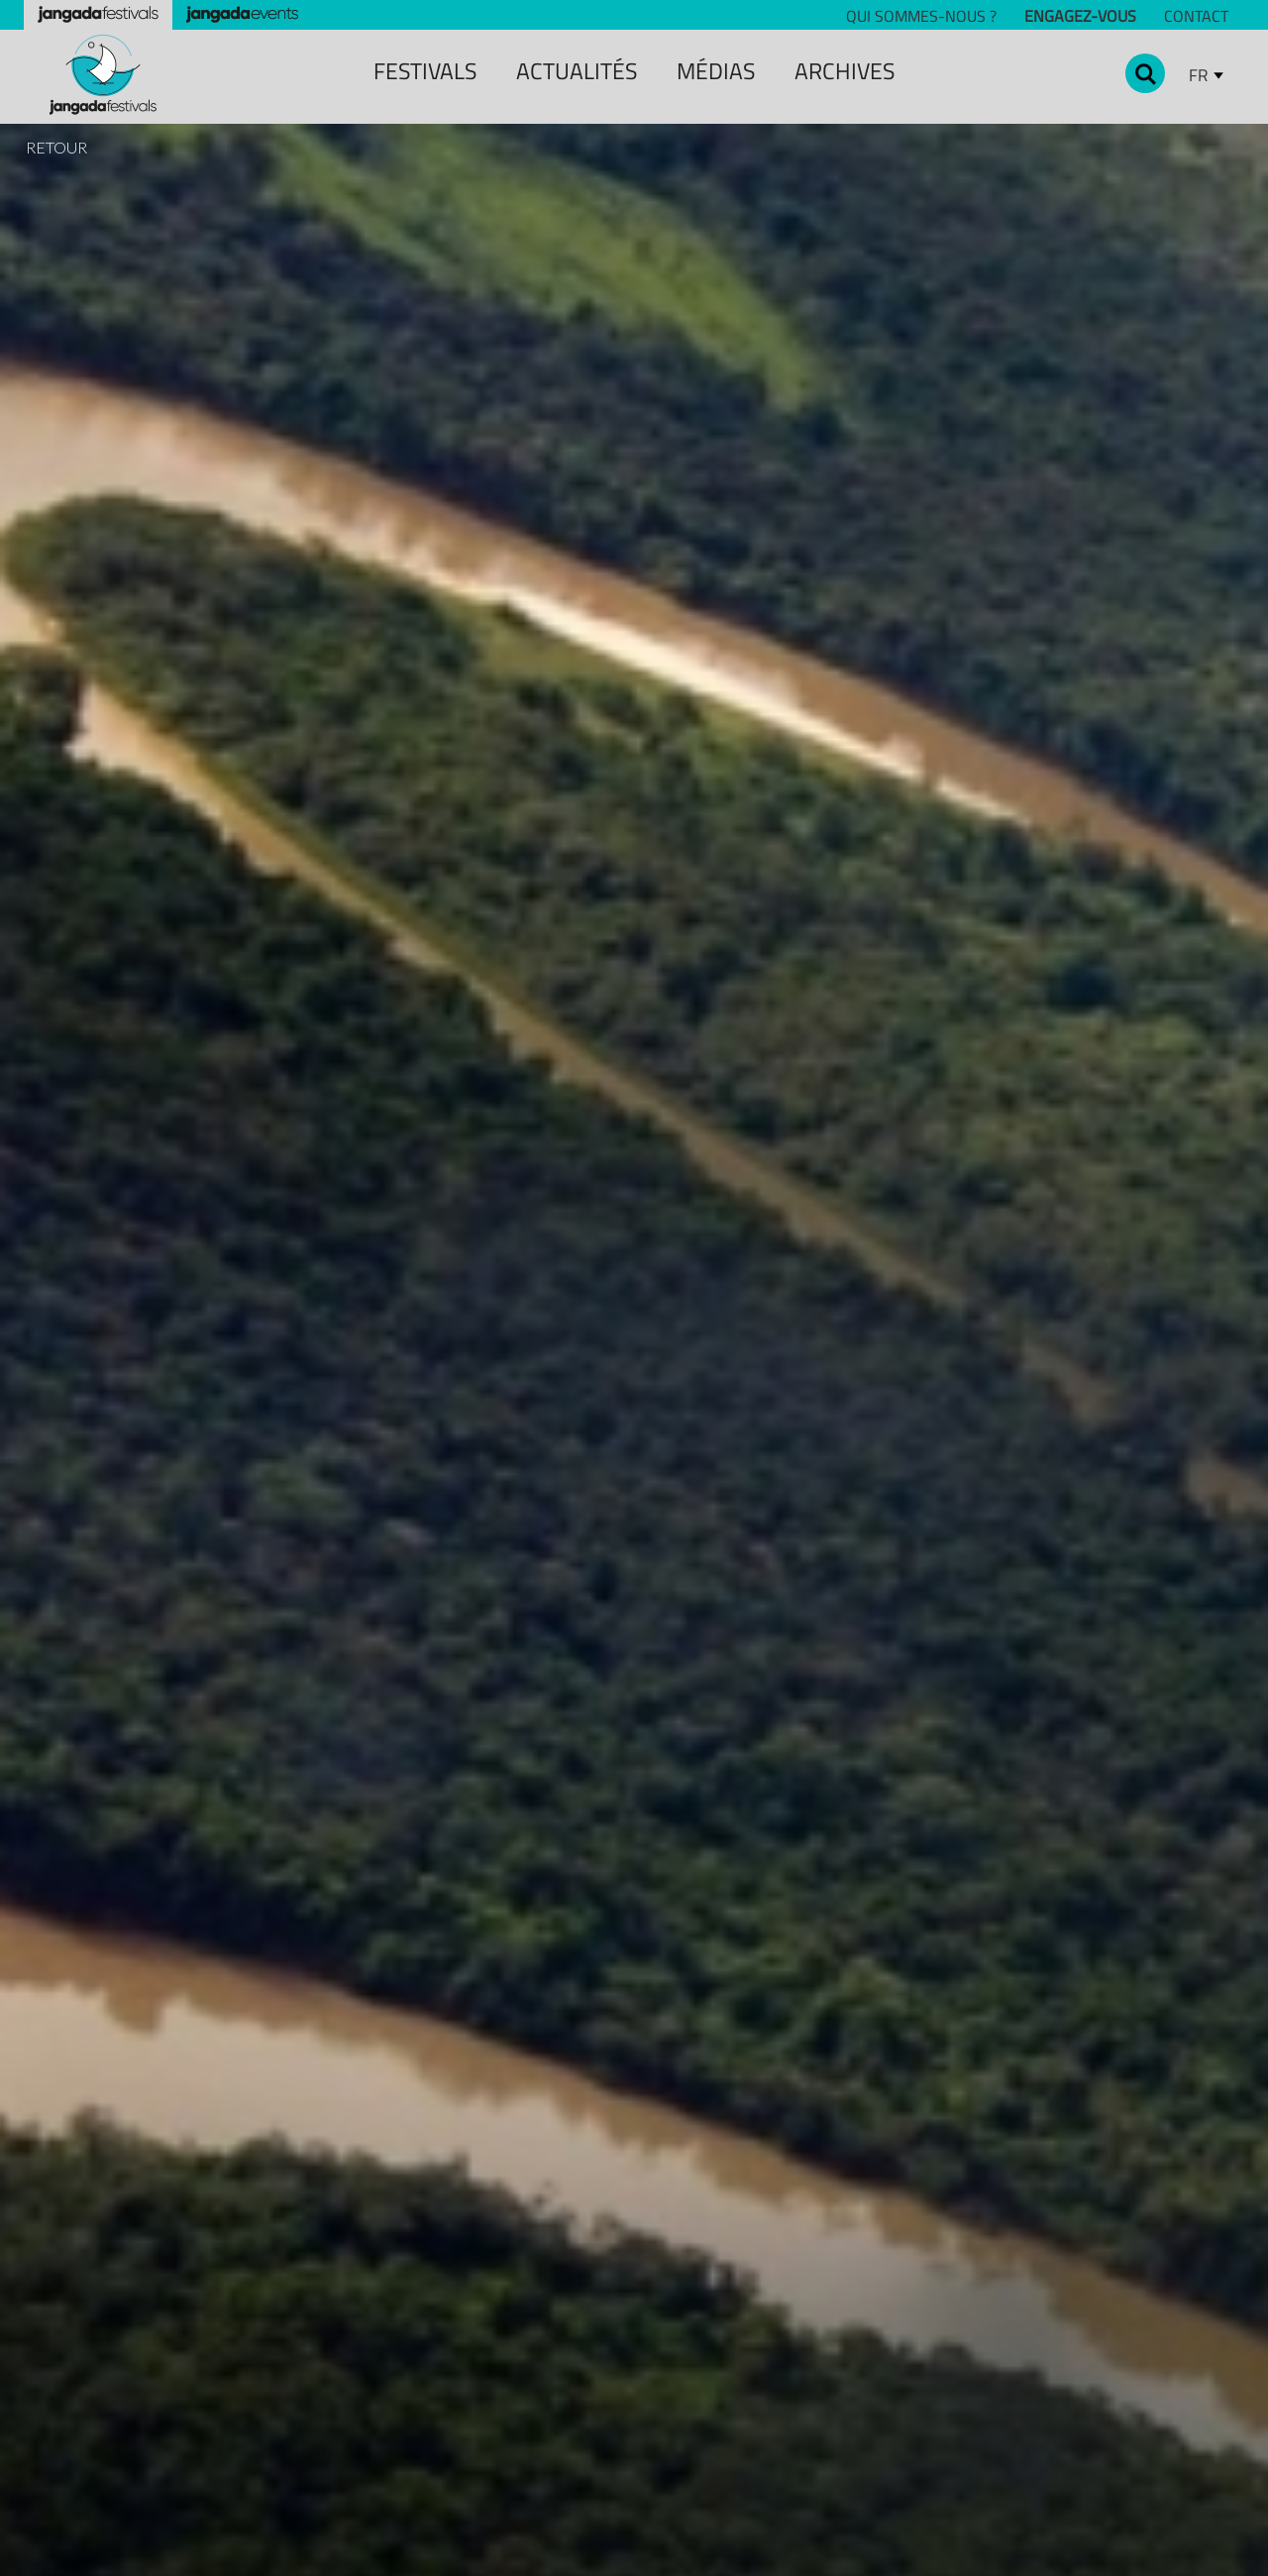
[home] (103, 75)
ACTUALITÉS (576, 70)
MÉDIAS (716, 70)
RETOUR (56, 147)
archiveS (844, 70)
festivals (424, 70)
